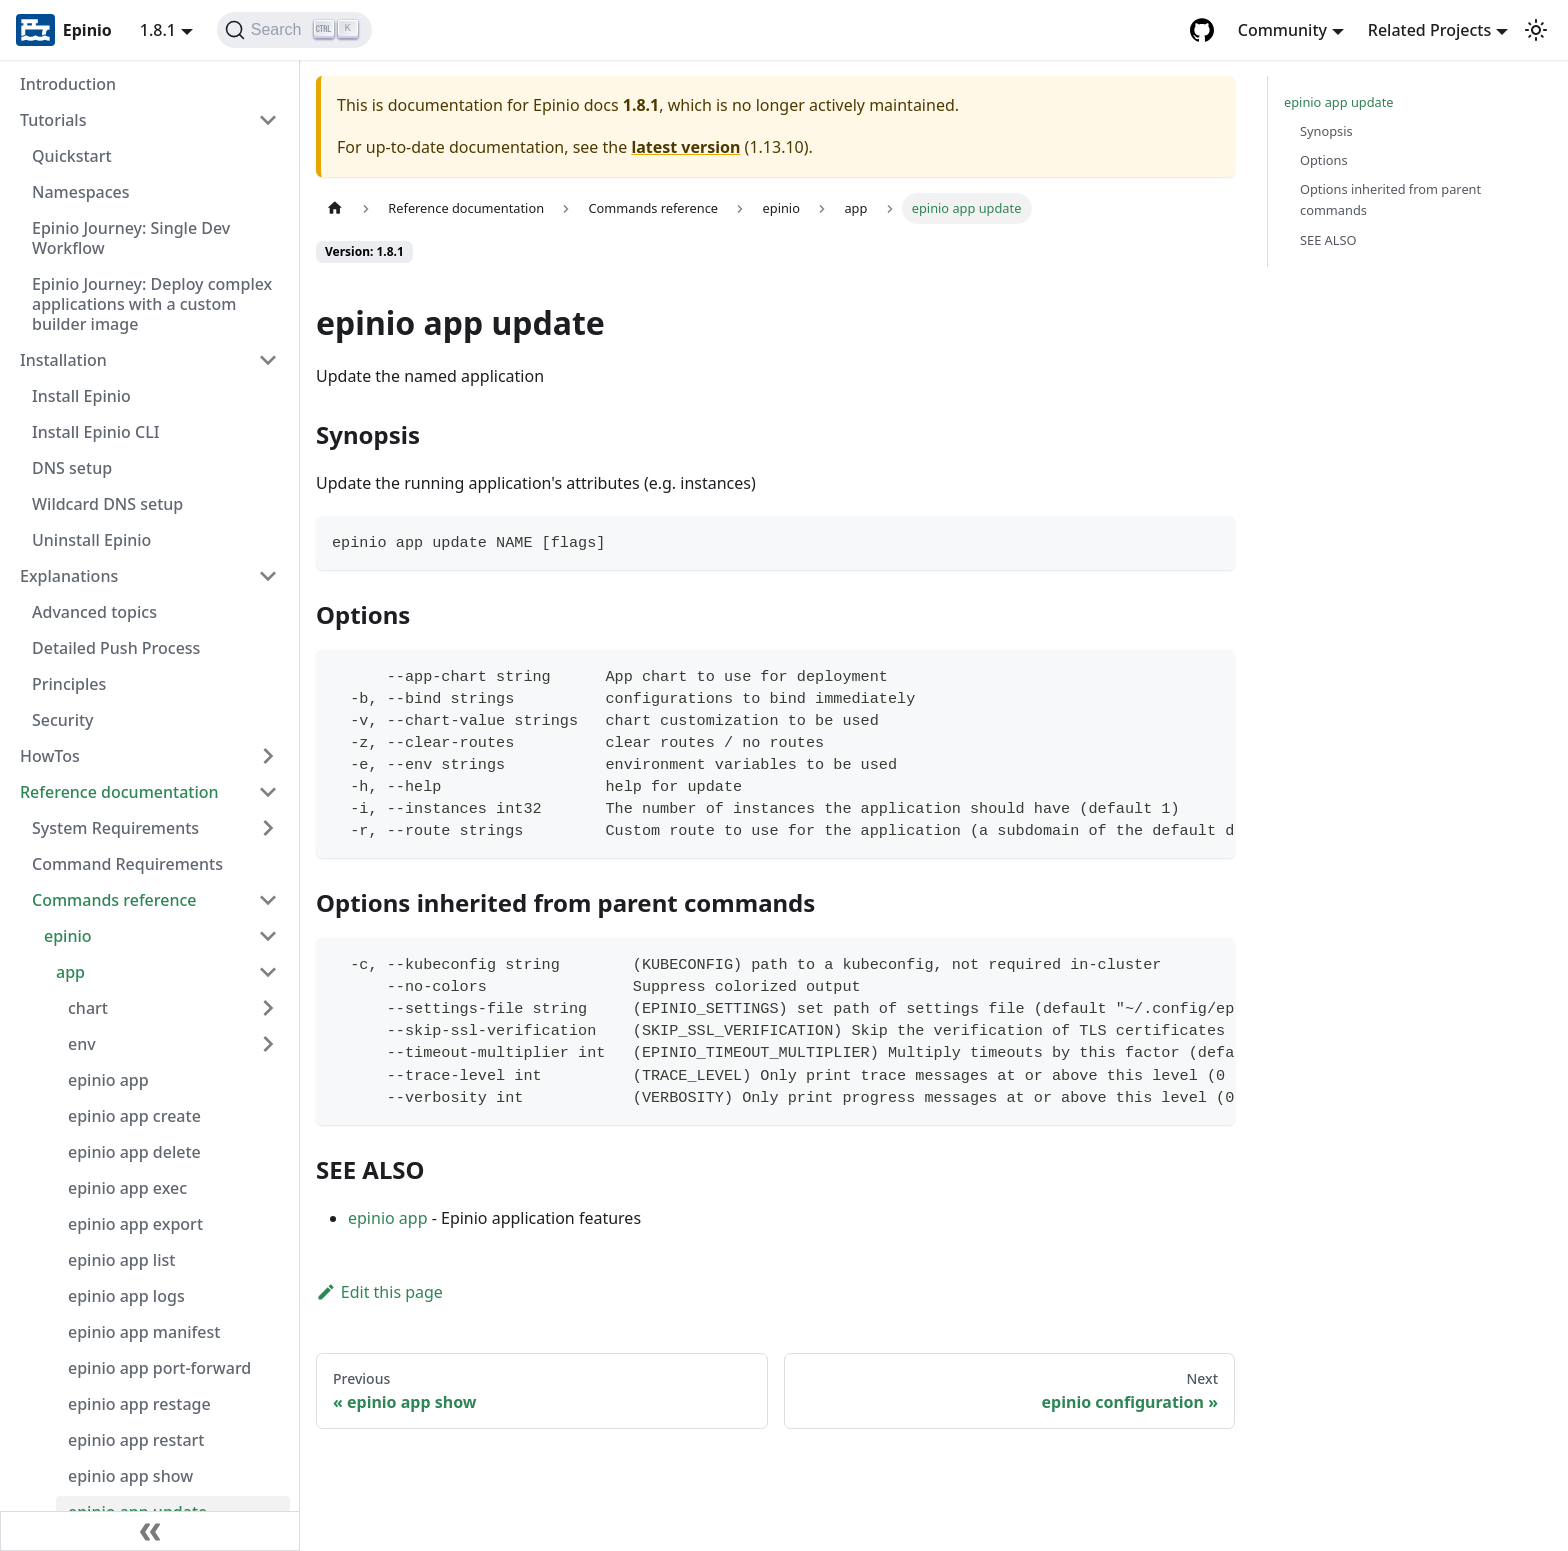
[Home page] (335, 208)
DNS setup (72, 468)
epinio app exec (127, 1188)
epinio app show (130, 1476)
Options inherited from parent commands (1390, 199)
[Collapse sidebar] (150, 1531)
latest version (685, 147)
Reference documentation (119, 792)
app (70, 972)
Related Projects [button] (1429, 30)
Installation (63, 360)
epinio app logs (126, 1296)
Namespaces (81, 192)
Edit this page (379, 1292)
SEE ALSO (1328, 240)
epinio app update (1339, 102)
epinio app (108, 1080)
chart (88, 1008)
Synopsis (1326, 131)
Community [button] (1282, 30)
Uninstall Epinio (91, 540)
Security (63, 720)
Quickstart (72, 156)
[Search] (294, 30)
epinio (68, 936)
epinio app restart (136, 1440)
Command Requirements (127, 864)
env (82, 1044)
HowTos (50, 756)
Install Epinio (81, 396)
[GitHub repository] (1202, 30)
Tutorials (53, 120)
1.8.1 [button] (158, 30)
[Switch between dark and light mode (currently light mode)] (1536, 30)
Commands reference (114, 900)
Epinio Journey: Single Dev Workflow (131, 238)
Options (1324, 160)
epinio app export (135, 1224)
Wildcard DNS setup (107, 504)
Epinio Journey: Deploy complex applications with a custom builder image (152, 304)
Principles (69, 684)
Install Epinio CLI (95, 432)
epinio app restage (139, 1404)
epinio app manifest (144, 1332)
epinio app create (134, 1116)
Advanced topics (94, 612)
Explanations (69, 576)
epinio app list (121, 1260)
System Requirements (115, 828)
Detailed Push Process (116, 648)
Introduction (68, 84)
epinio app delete (134, 1152)
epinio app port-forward (159, 1368)
